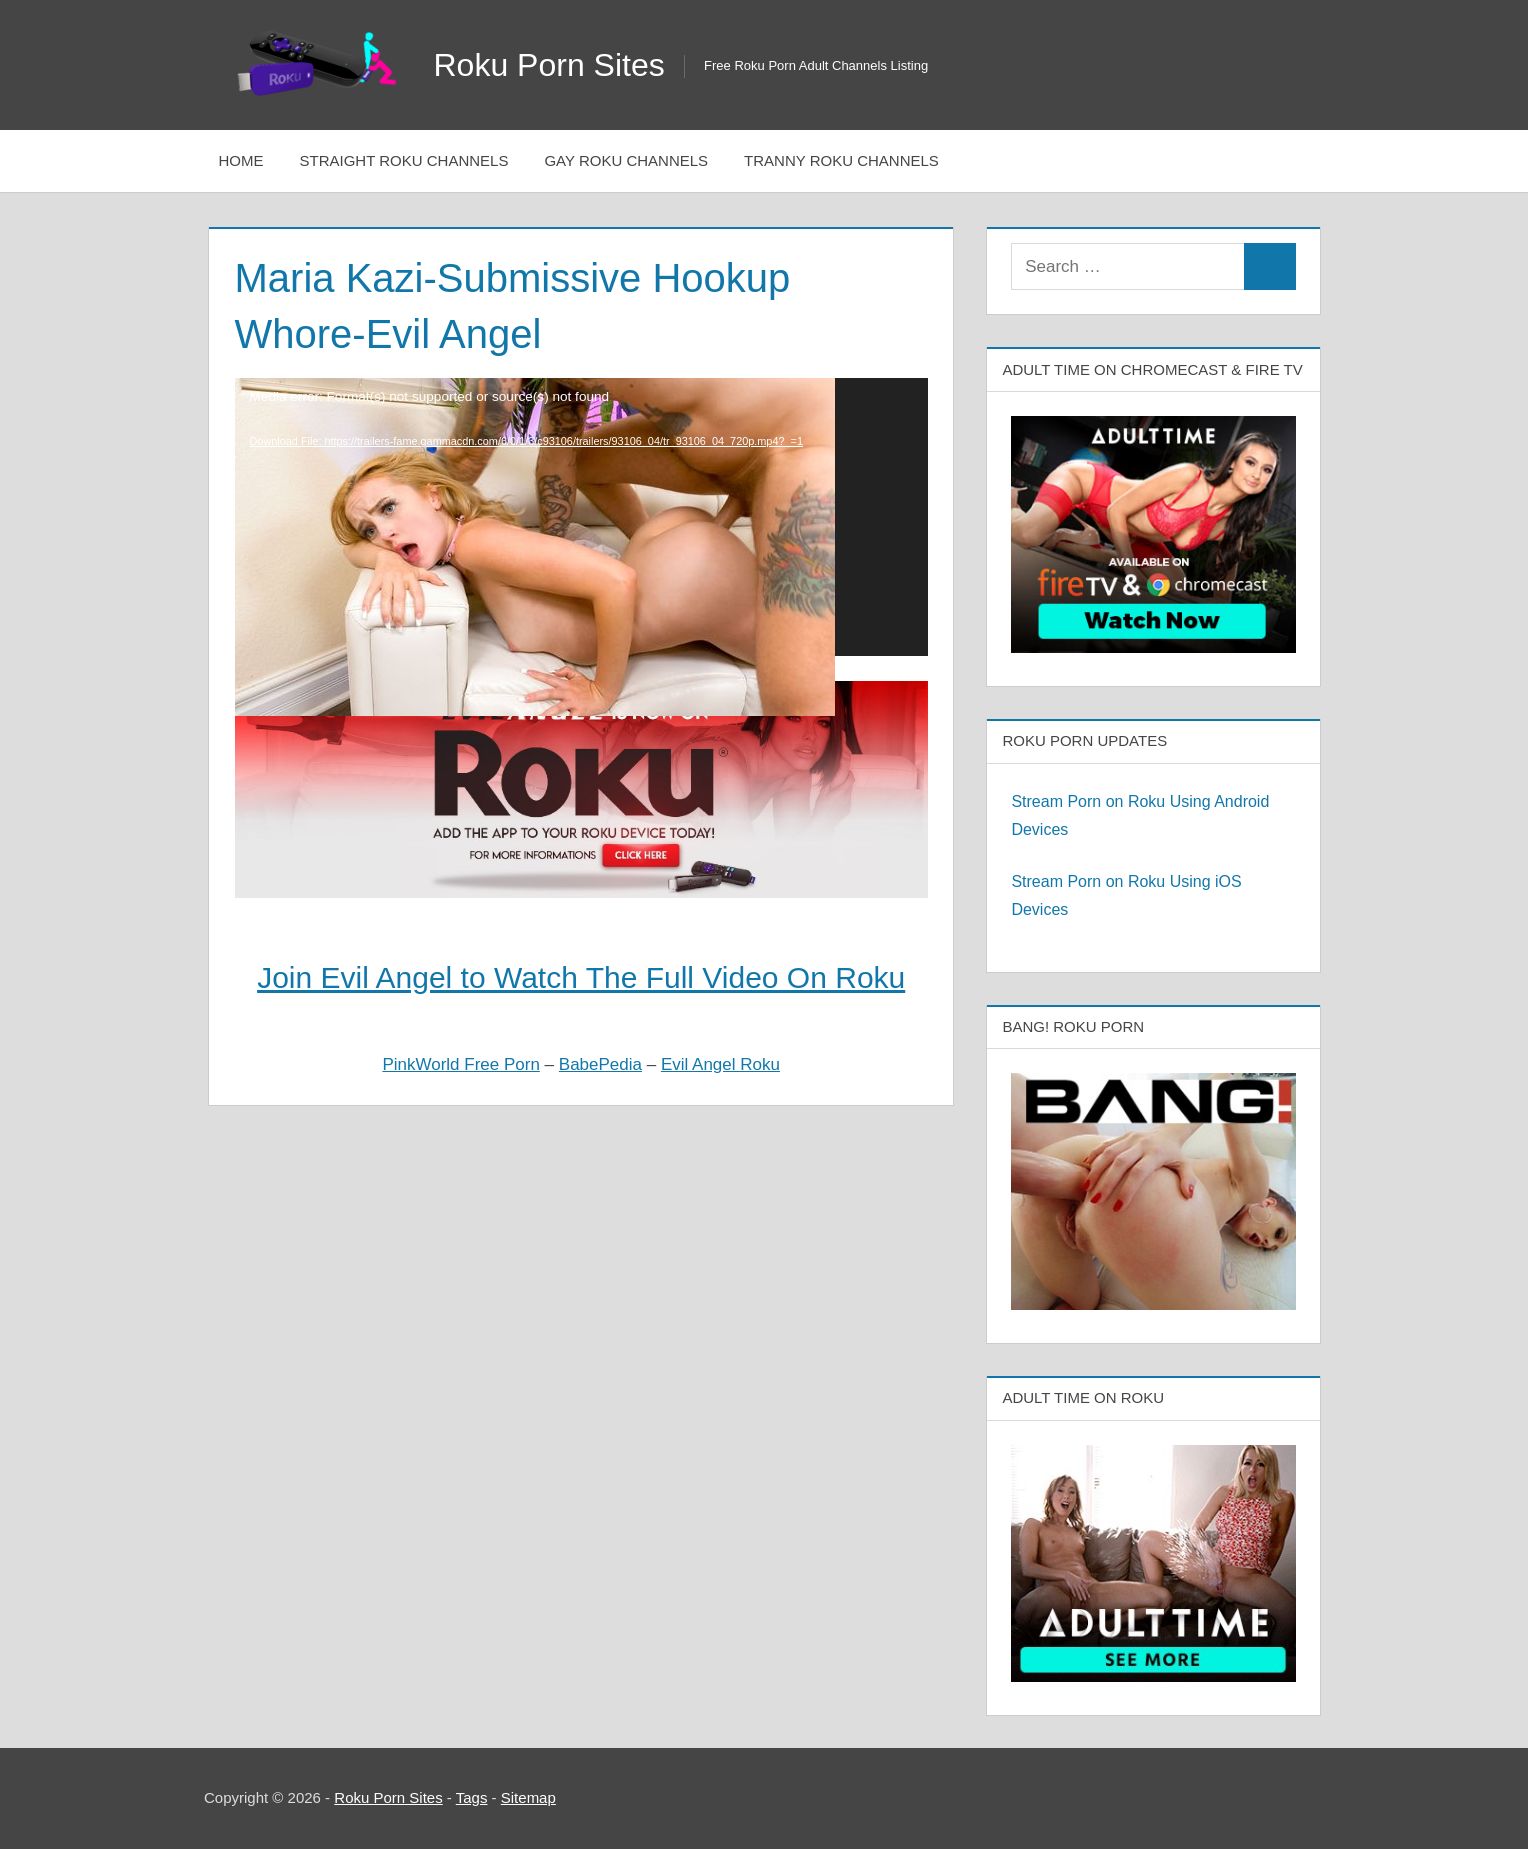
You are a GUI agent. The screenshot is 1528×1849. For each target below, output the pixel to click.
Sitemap (528, 1797)
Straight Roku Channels (404, 160)
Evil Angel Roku (720, 1064)
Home (241, 160)
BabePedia (600, 1064)
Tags (472, 1797)
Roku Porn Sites (549, 65)
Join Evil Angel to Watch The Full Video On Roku (581, 977)
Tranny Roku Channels (841, 160)
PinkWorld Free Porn (460, 1064)
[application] (581, 516)
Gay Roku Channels (626, 160)
